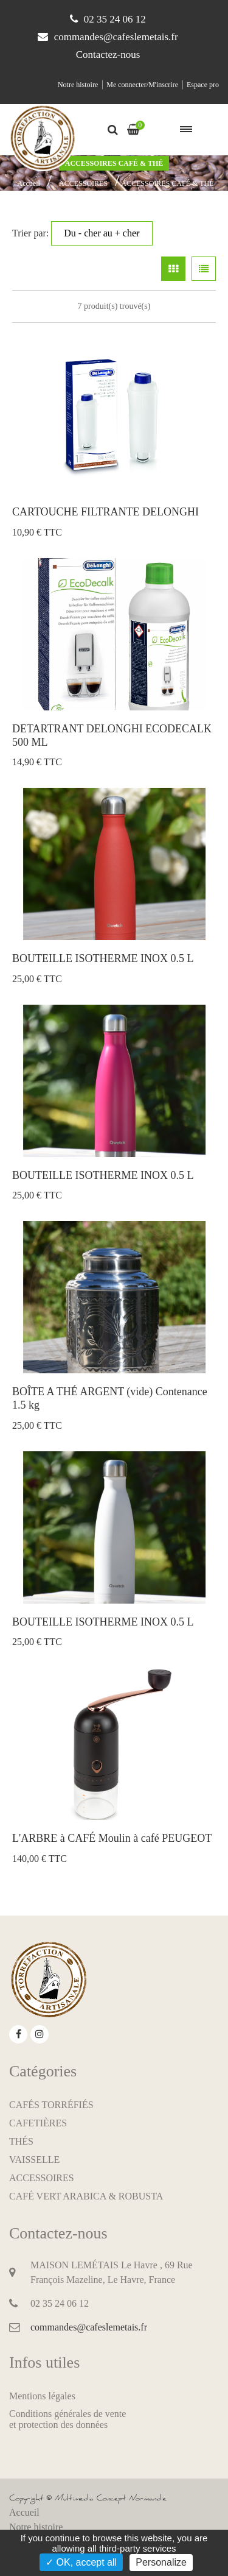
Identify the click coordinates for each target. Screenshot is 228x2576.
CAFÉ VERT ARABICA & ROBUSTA (86, 2196)
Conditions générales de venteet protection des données (67, 2419)
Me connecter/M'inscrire (142, 84)
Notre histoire (78, 84)
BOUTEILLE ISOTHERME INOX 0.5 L (102, 958)
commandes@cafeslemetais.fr (116, 37)
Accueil (29, 183)
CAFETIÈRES (38, 2123)
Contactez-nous (108, 54)
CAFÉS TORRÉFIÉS (51, 2105)
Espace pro (203, 84)
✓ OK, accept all (81, 2562)
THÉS (21, 2141)
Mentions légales (42, 2396)
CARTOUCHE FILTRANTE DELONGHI (105, 512)
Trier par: (82, 233)
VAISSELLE (34, 2159)
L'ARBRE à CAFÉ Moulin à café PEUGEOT (112, 1838)
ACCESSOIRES (83, 183)
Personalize (161, 2562)
